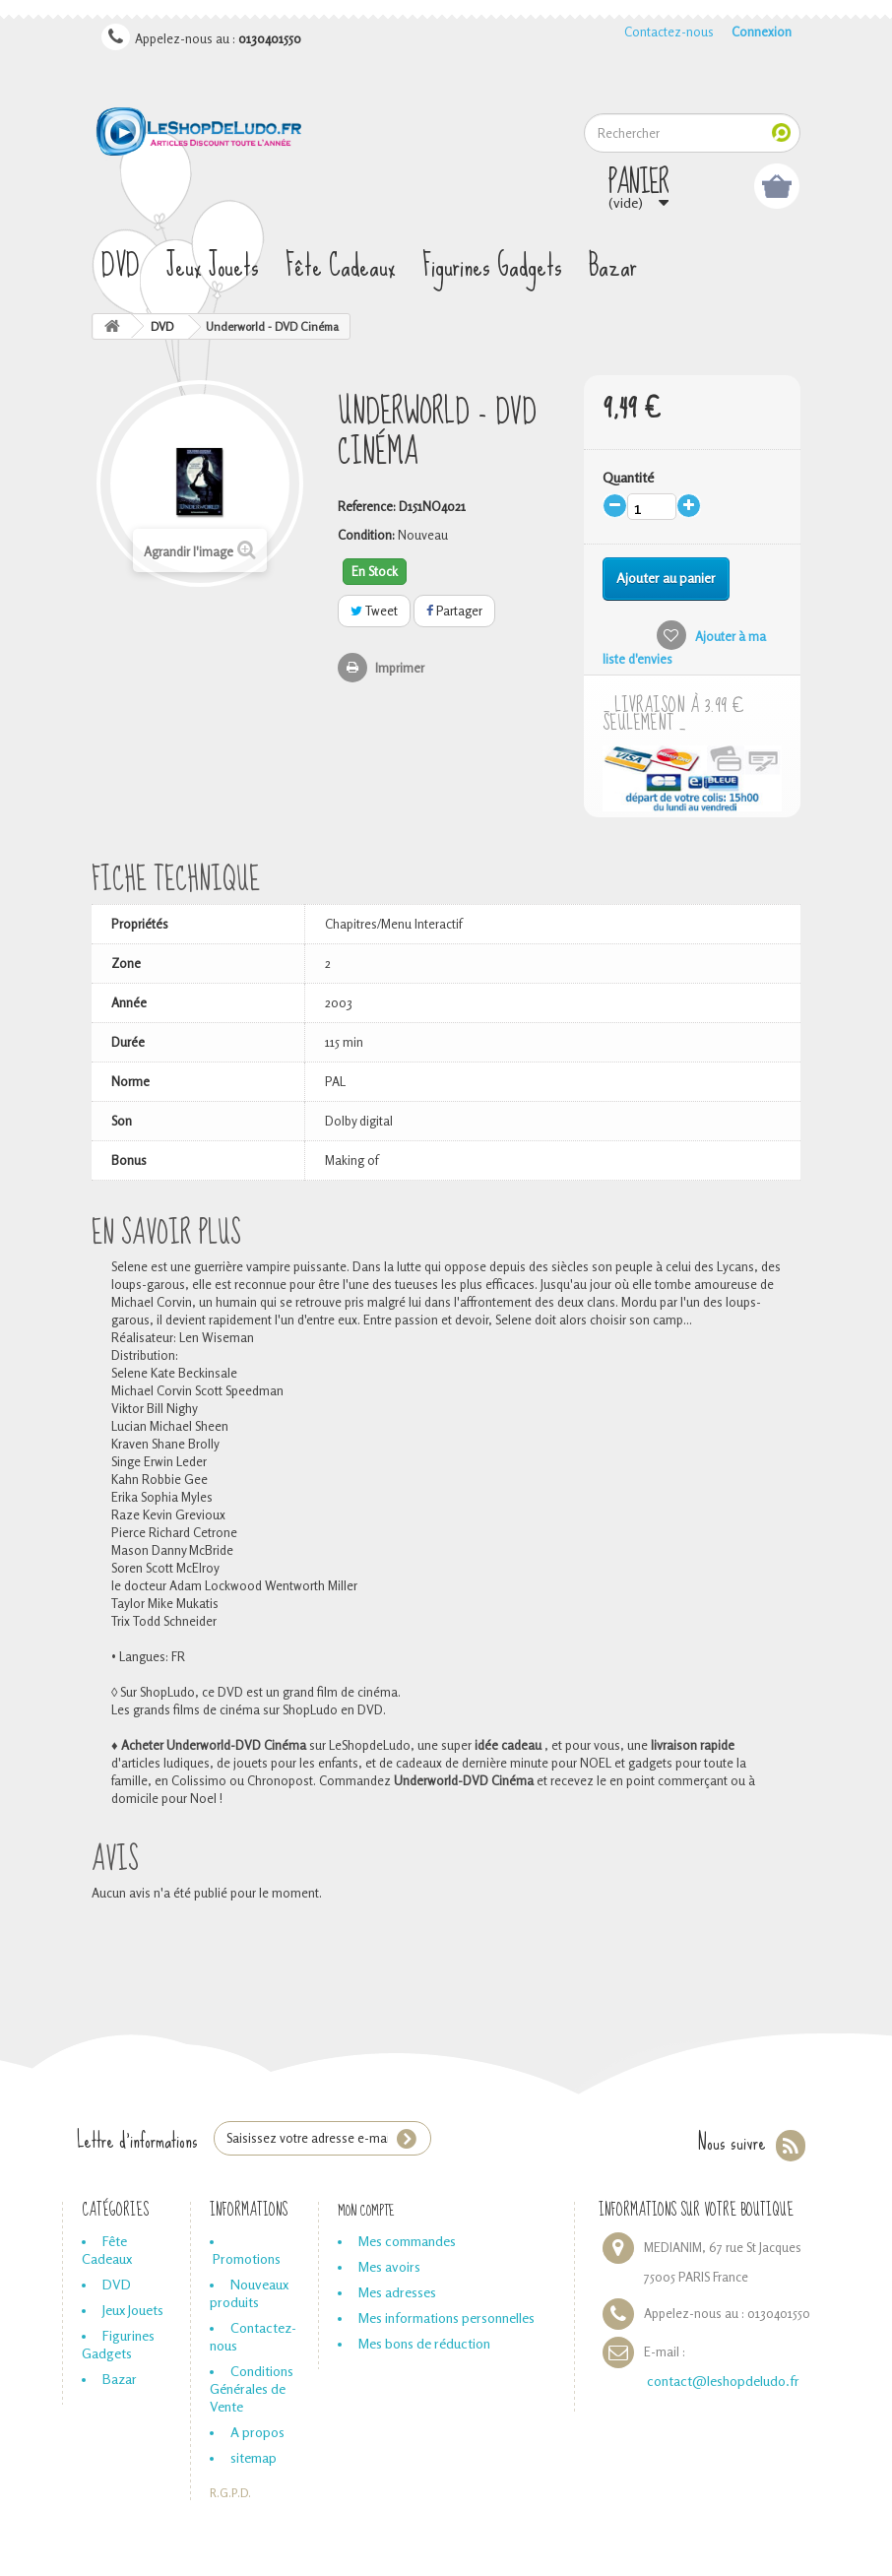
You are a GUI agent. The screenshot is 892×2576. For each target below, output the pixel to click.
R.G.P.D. (230, 2493)
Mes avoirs (389, 2266)
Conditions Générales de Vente (251, 2388)
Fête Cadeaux (341, 266)
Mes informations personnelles (446, 2317)
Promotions (247, 2258)
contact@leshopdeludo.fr (723, 2380)
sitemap (253, 2457)
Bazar (613, 266)
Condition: (366, 535)
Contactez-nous (669, 31)
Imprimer (399, 668)
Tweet (374, 610)
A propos (257, 2431)
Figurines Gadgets (492, 266)
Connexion (762, 31)
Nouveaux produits (249, 2293)
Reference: (367, 506)
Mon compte (366, 2210)
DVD (120, 266)
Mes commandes (407, 2240)
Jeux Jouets (212, 266)
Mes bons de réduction (424, 2343)
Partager (454, 610)
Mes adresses (397, 2292)
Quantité (628, 477)
